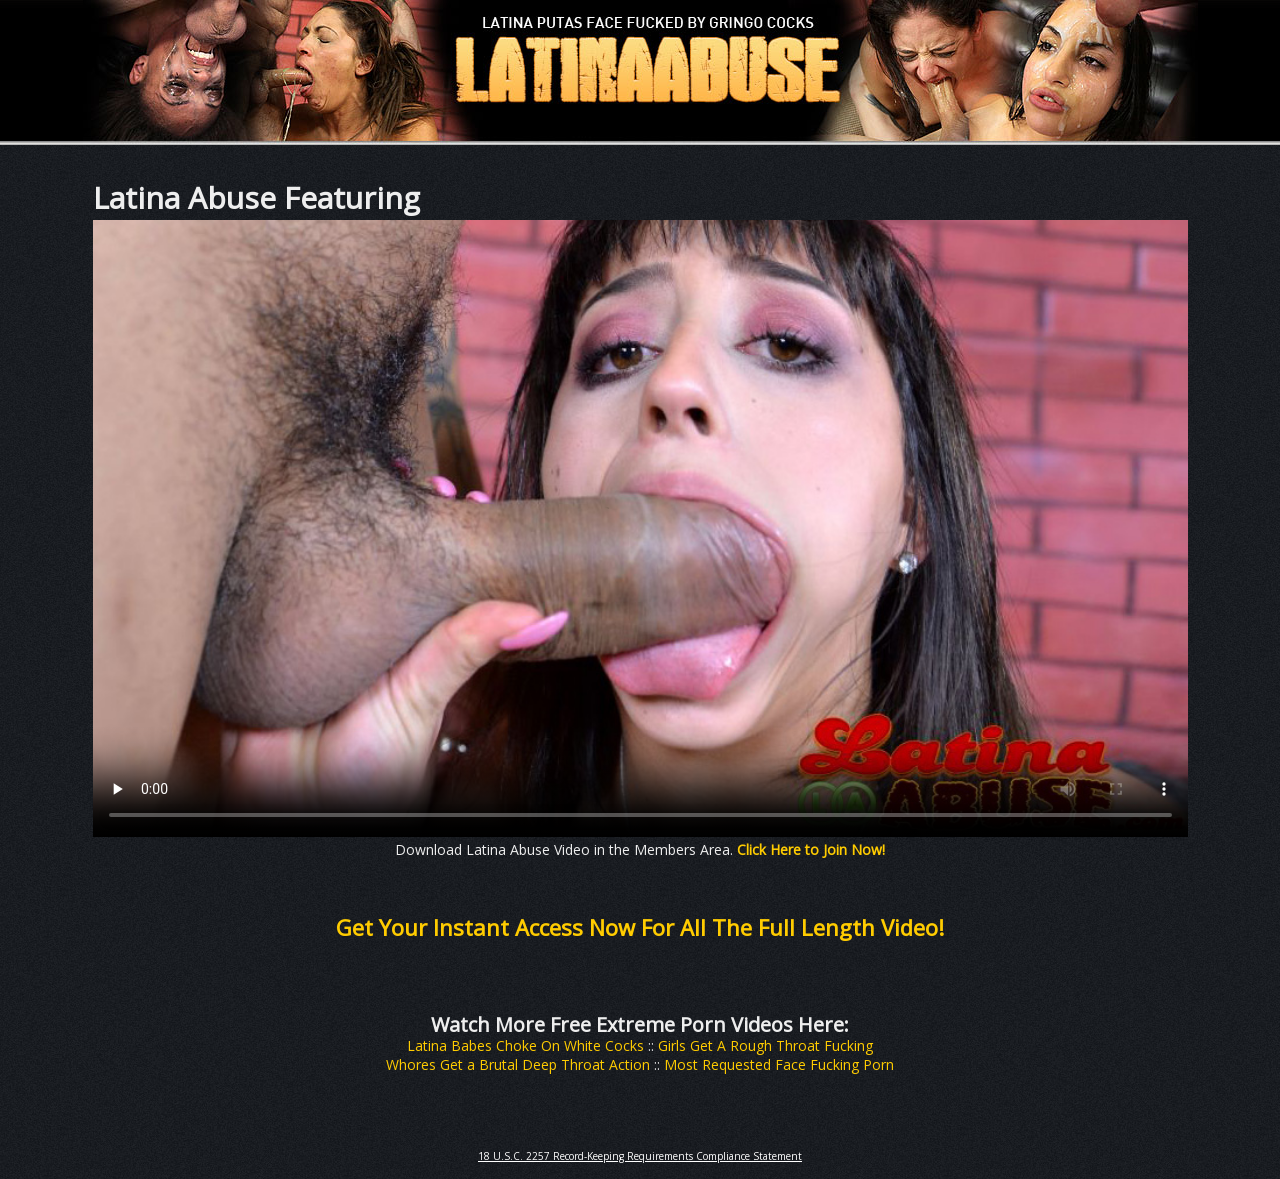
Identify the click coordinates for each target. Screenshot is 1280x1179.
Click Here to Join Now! (811, 849)
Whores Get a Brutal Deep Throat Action (518, 1064)
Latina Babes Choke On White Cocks (525, 1045)
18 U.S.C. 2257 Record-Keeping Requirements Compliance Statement (640, 1156)
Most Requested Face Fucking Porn (779, 1064)
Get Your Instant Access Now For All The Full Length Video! (640, 927)
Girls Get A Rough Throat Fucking (765, 1045)
